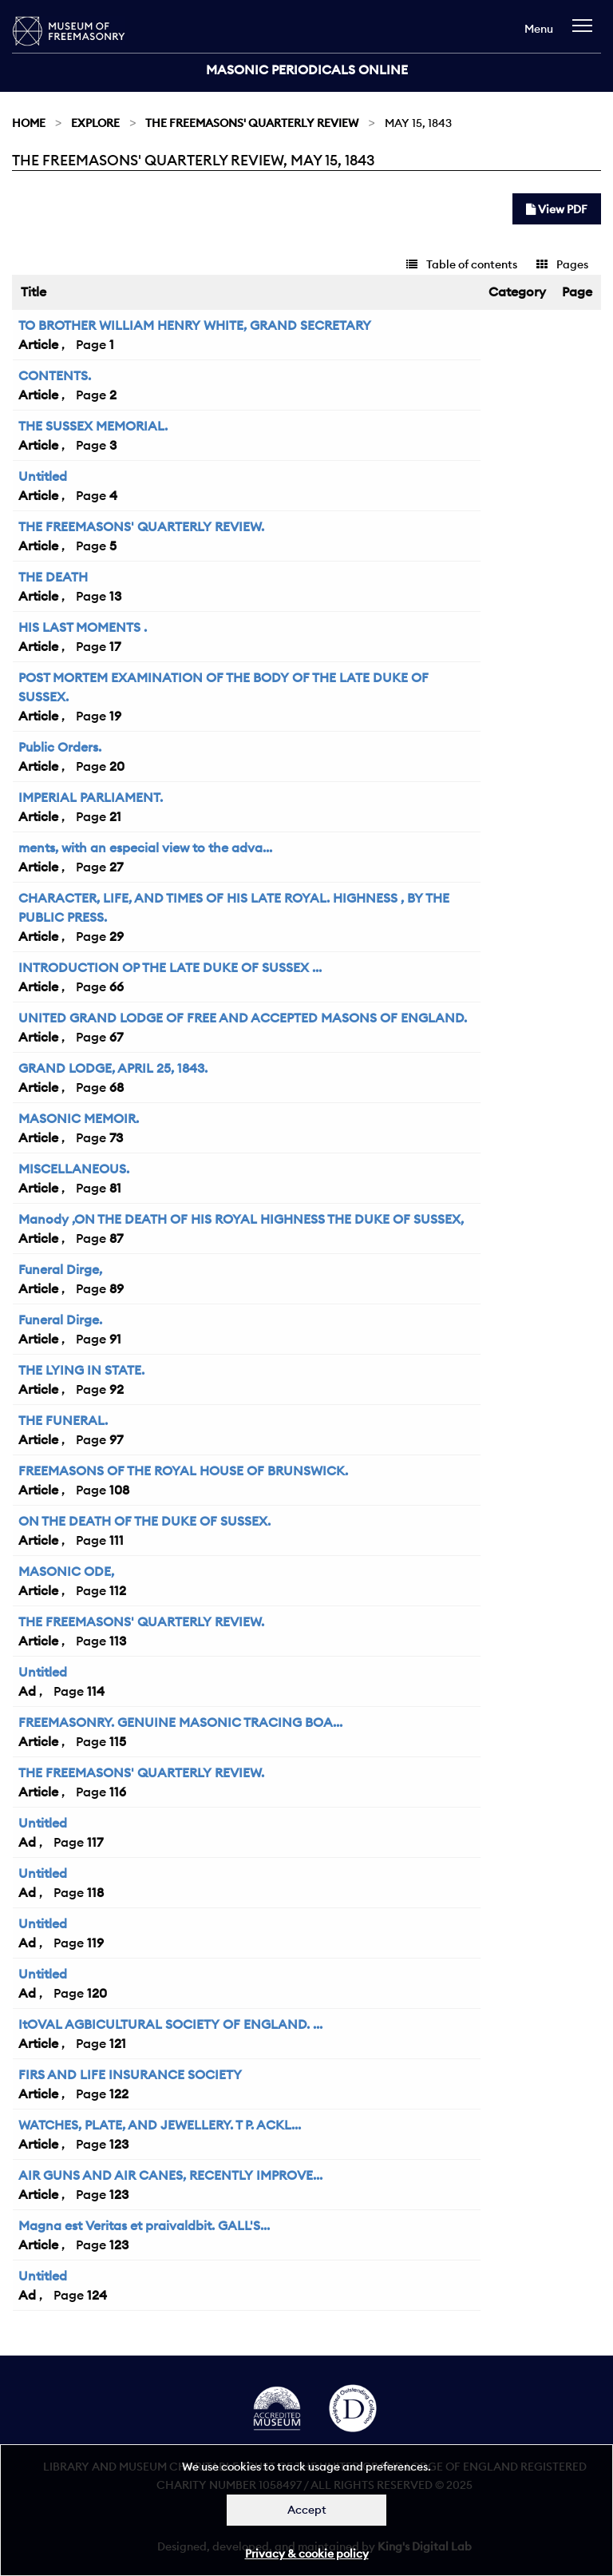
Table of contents (461, 264)
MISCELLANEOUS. (73, 1169)
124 (97, 2295)
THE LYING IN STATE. (81, 1370)
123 (119, 2144)
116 (117, 1792)
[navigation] (586, 33)
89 (116, 1288)
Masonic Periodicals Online (307, 69)
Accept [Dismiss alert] (306, 2510)
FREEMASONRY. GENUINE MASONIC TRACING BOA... (180, 1722)
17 (115, 646)
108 (119, 1490)
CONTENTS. (54, 375)
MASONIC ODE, (66, 1571)
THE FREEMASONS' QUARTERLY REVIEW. (141, 526)
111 (116, 1540)
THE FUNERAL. (63, 1420)
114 (96, 1691)
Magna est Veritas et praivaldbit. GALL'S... (144, 2225)
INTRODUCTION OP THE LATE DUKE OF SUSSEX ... (170, 967)
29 (116, 936)
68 (116, 1087)
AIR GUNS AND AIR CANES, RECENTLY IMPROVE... (170, 2175)
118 (95, 1892)
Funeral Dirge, (60, 1269)
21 (115, 816)
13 (115, 596)
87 (116, 1238)
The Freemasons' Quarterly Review (251, 123)
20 (117, 766)
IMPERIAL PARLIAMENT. (90, 797)
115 (117, 1741)
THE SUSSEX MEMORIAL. (93, 426)
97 (116, 1439)
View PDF (556, 209)
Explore (95, 123)
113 (117, 1641)
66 (116, 986)
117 (95, 1842)
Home (28, 123)
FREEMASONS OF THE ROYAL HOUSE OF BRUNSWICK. (183, 1471)
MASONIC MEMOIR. (78, 1118)
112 (117, 1590)
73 (116, 1137)
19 (115, 716)
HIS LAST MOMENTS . (82, 627)
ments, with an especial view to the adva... (145, 847)
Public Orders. (59, 747)
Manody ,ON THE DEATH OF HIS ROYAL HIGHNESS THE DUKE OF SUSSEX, (241, 1219)
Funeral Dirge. (60, 1320)
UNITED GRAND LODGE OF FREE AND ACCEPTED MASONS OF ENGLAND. (242, 1018)
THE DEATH (53, 577)
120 (97, 1993)
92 (116, 1389)
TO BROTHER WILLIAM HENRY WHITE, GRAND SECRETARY (194, 325)
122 (119, 2094)
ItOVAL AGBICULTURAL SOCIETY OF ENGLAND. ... (170, 2024)
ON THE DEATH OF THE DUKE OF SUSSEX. (144, 1521)
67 (116, 1037)
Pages (562, 264)
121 (117, 2043)
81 (115, 1188)
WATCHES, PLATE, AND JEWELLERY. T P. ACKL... (159, 2125)
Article (38, 344)
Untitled (42, 476)
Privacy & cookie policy (307, 2553)
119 (95, 1943)
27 (116, 867)
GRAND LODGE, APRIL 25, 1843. (113, 1068)
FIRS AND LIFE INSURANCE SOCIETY (130, 2074)
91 (115, 1339)
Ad (27, 1691)
